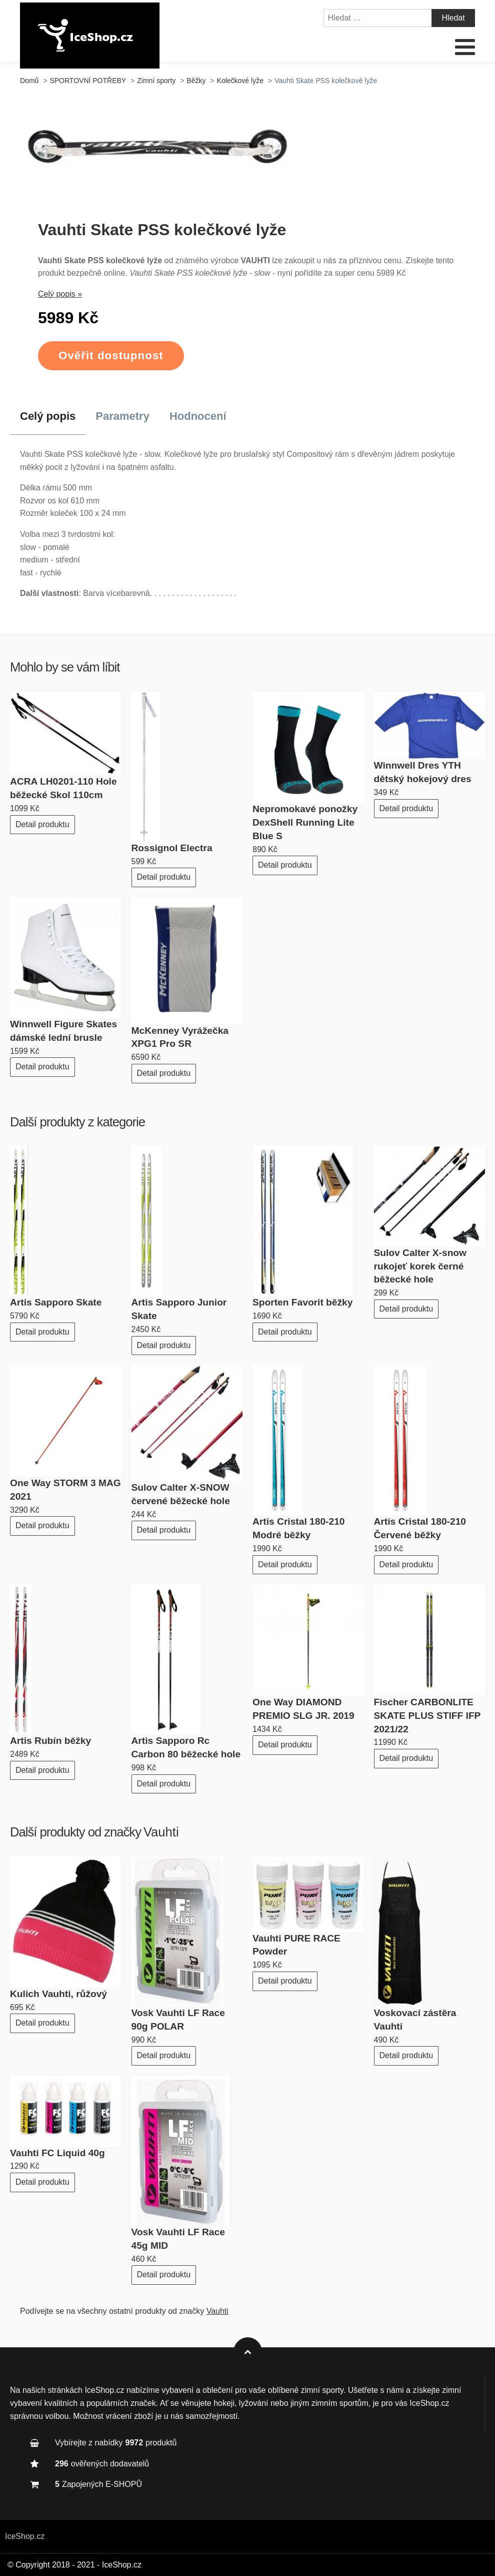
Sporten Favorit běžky (302, 1302)
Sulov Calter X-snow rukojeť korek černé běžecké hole (420, 1266)
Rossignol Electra (172, 848)
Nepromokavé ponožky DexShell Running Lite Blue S (305, 822)
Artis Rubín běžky (50, 1740)
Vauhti (161, 1832)
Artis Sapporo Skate (56, 1302)
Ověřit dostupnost (111, 355)
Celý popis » (60, 294)
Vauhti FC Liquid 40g (57, 2153)
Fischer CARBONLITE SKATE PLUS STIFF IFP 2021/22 (427, 1715)
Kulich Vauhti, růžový (58, 1994)
